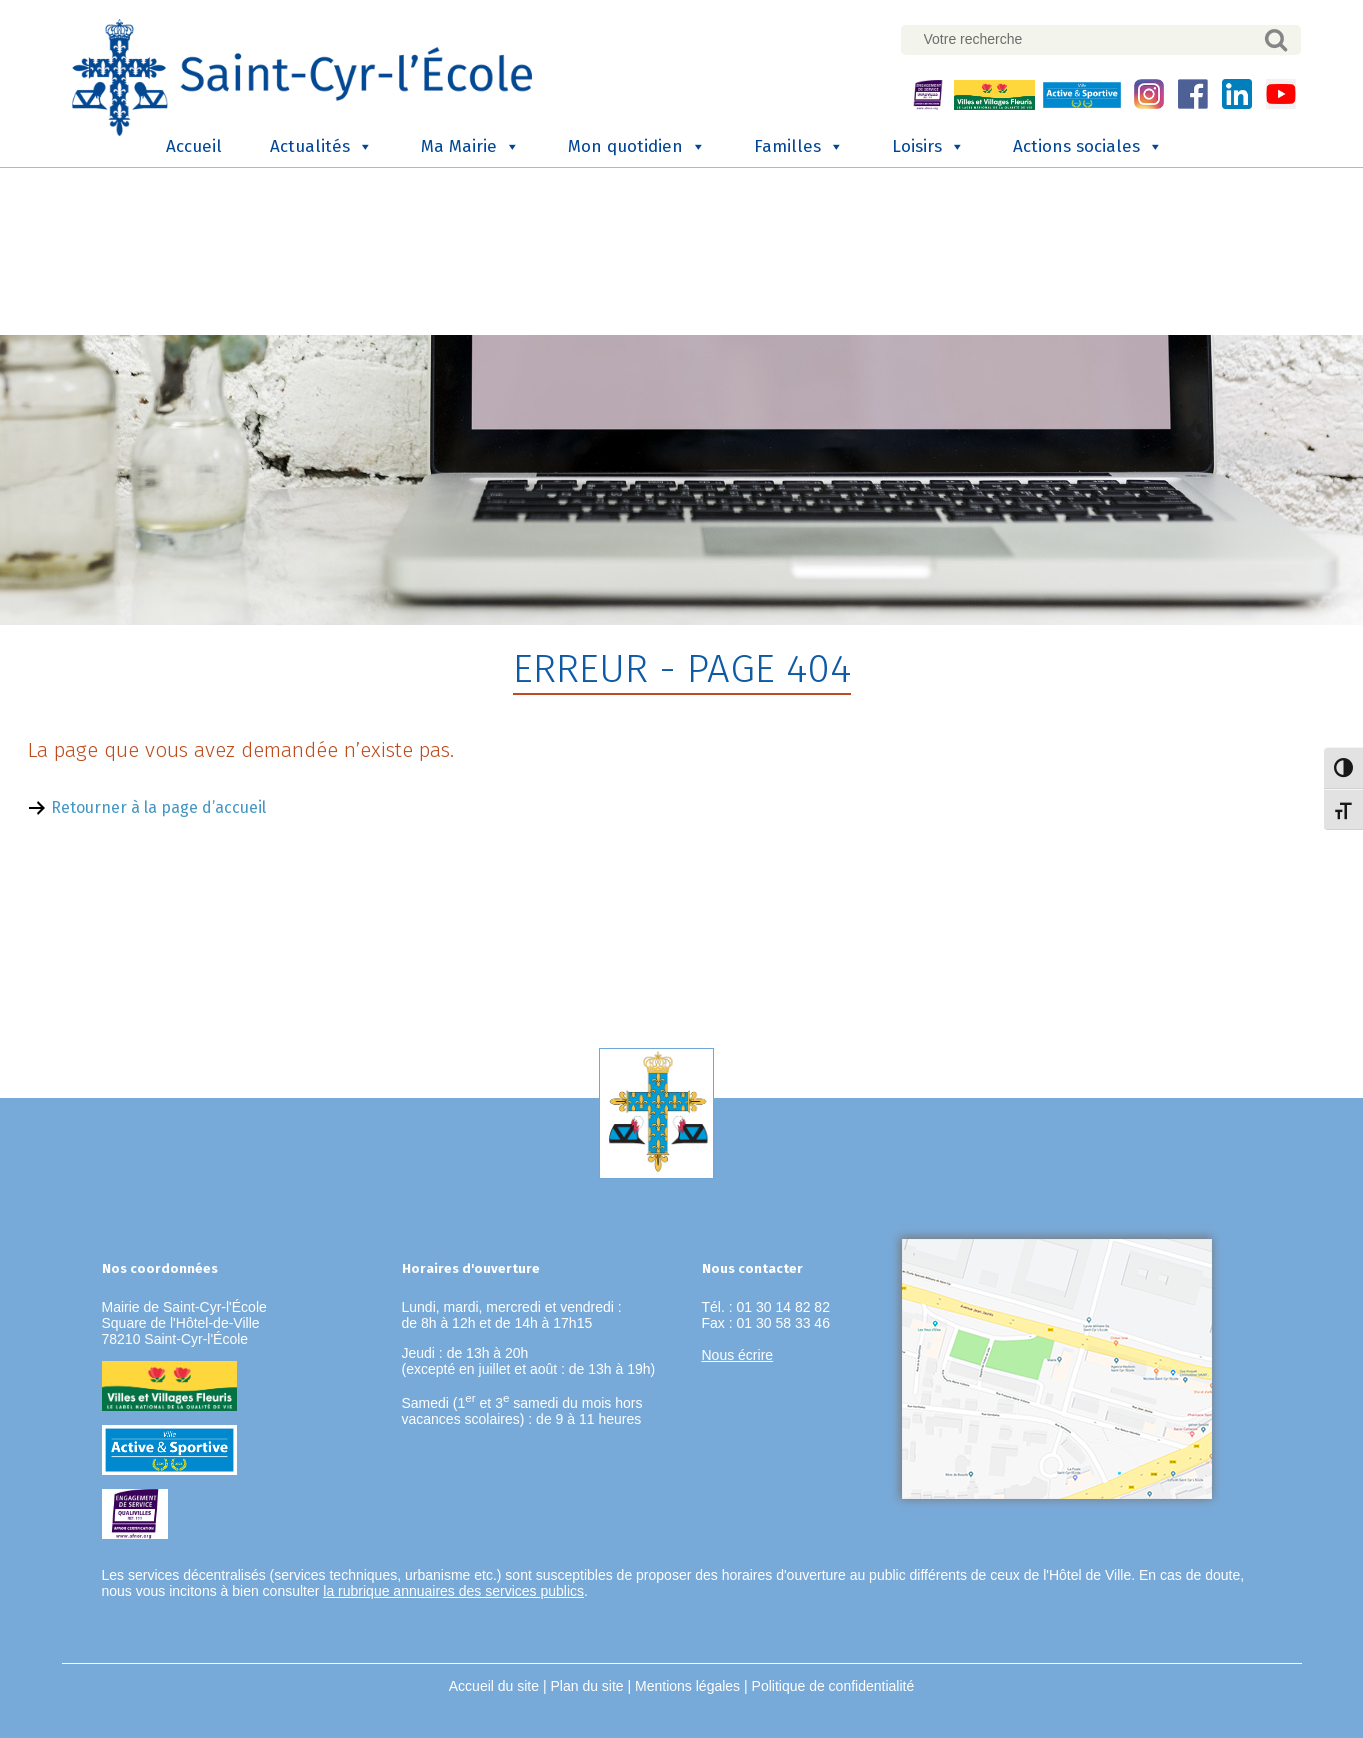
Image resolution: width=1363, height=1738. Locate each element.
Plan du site (586, 1686)
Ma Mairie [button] (470, 147)
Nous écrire (738, 1355)
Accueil (194, 146)
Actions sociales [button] (1088, 147)
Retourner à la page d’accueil (158, 807)
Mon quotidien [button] (637, 147)
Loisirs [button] (928, 147)
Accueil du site (494, 1686)
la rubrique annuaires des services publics (453, 1591)
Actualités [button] (321, 147)
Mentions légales (687, 1686)
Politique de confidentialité (833, 1686)
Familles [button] (799, 147)
